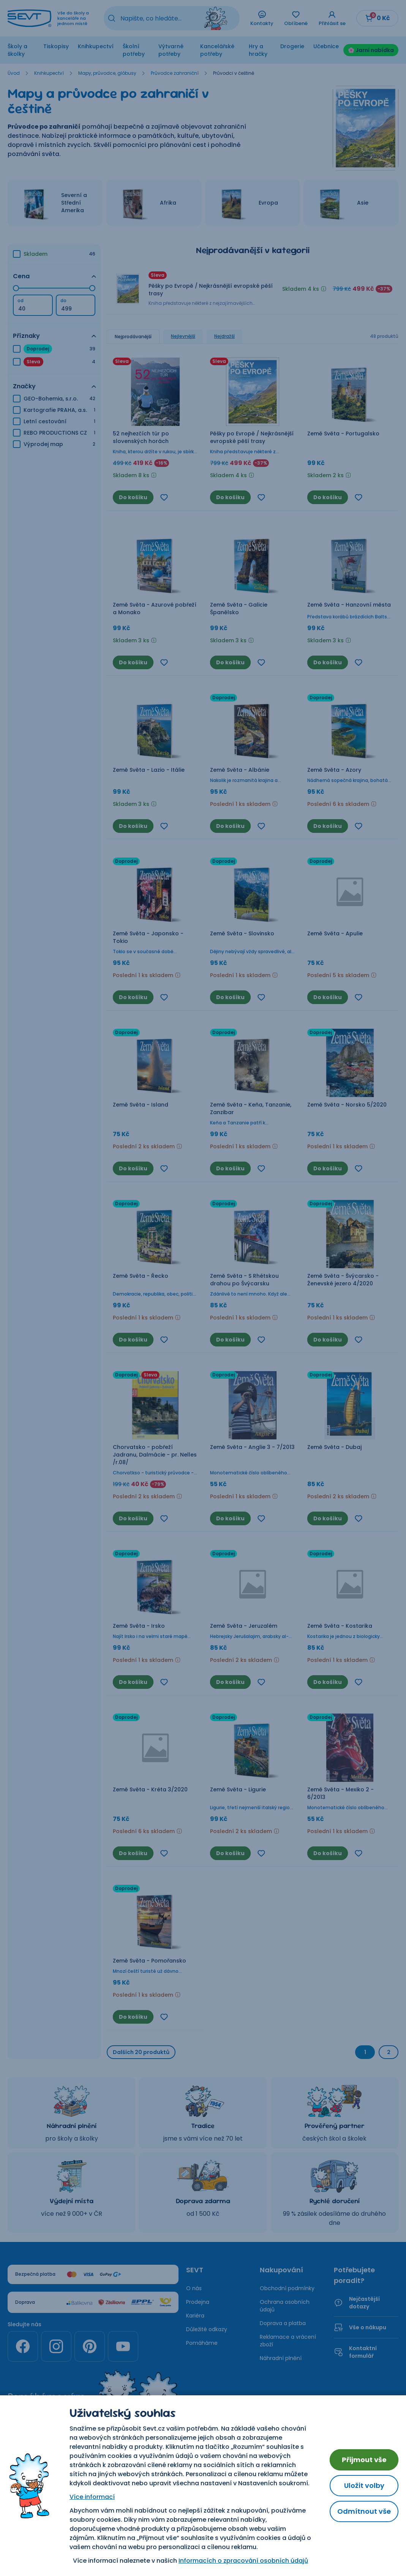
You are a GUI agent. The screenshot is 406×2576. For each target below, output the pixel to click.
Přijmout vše (364, 2459)
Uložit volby (364, 2485)
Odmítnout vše (364, 2511)
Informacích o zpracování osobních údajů (243, 2560)
